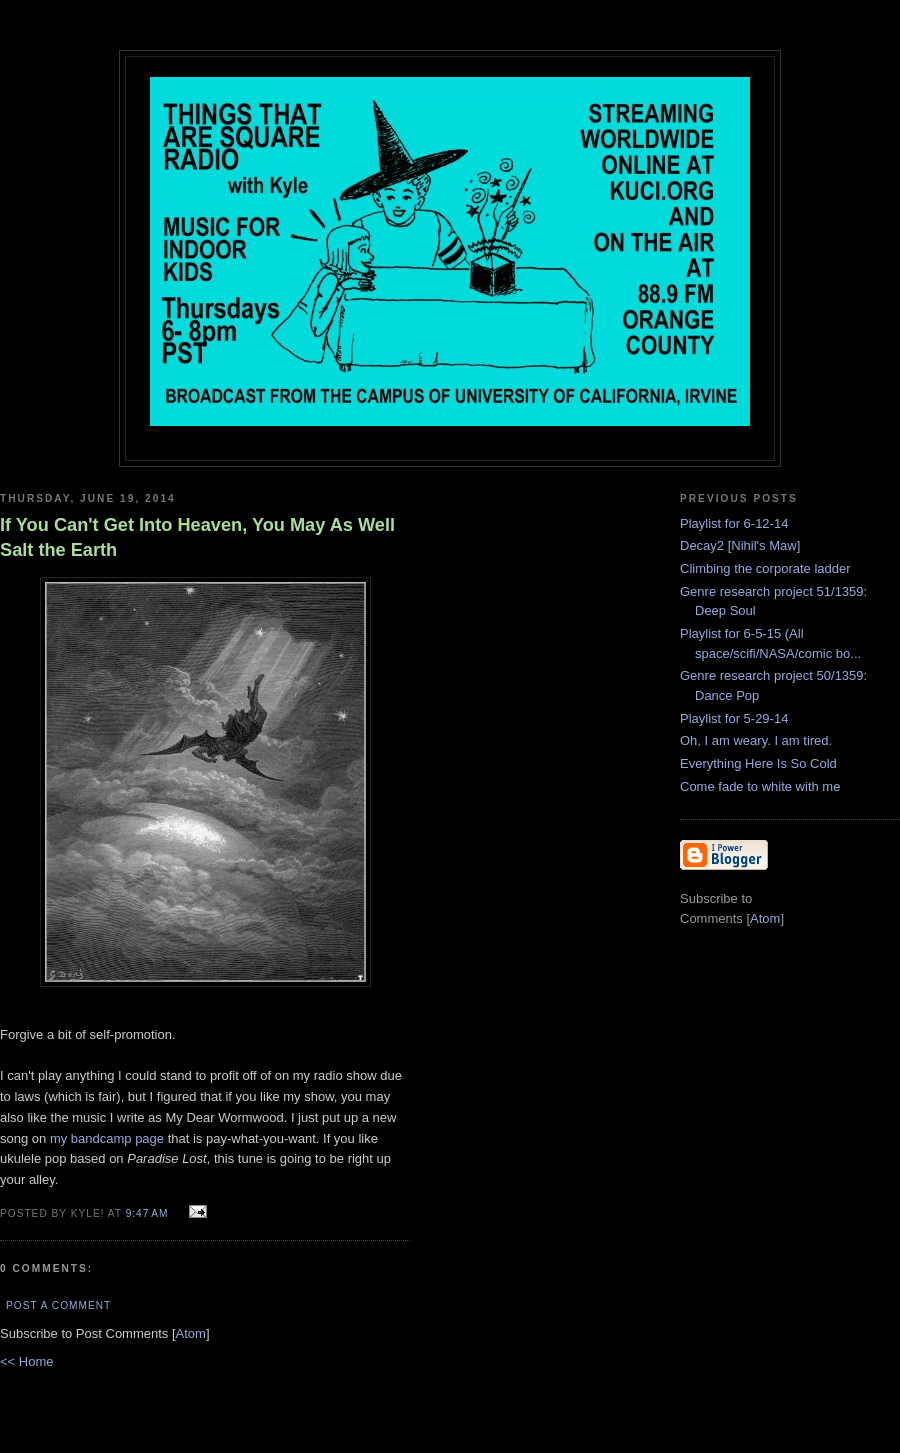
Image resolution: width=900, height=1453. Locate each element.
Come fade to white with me (760, 786)
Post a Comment (58, 1305)
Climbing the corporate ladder (765, 568)
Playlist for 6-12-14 (734, 523)
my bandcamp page (107, 1138)
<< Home (26, 1361)
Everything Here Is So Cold (758, 763)
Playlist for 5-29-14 (734, 718)
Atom (191, 1333)
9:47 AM (149, 1213)
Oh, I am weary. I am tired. (756, 740)
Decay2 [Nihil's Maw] (740, 545)
